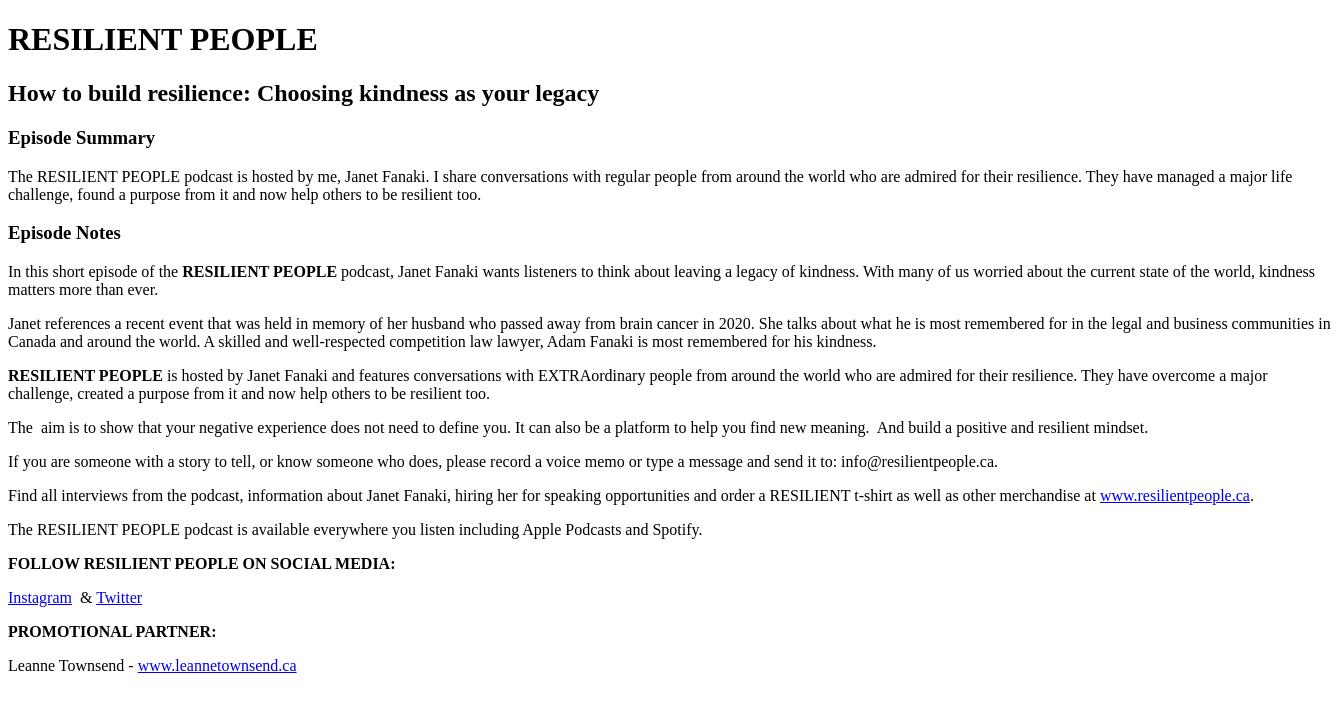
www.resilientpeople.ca (1175, 495)
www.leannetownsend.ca (217, 665)
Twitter (119, 597)
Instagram (40, 597)
